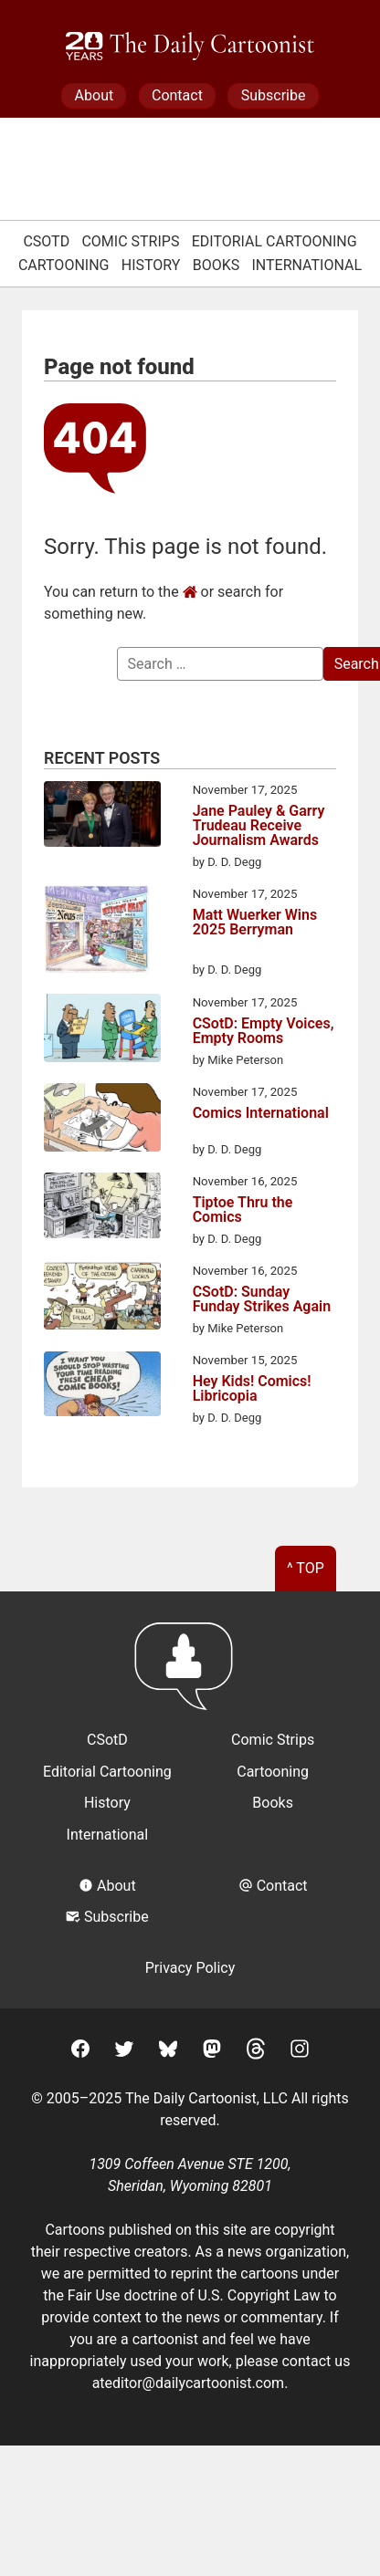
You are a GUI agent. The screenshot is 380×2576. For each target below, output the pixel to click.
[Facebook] (80, 2052)
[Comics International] (102, 1120)
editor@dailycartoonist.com (195, 2383)
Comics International (261, 1113)
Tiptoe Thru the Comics (243, 1210)
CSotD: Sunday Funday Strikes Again (262, 1299)
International (307, 265)
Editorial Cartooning (274, 241)
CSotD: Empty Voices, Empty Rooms (263, 1031)
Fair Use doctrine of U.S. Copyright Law (194, 2295)
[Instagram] (300, 2052)
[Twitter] (124, 2052)
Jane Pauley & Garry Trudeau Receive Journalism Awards (259, 826)
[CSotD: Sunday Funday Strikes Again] (102, 1299)
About (94, 95)
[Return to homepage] (190, 1675)
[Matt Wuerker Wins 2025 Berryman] (96, 932)
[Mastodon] (212, 2052)
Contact (177, 95)
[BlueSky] (168, 2052)
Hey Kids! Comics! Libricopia (252, 1388)
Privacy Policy (190, 1967)
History (151, 265)
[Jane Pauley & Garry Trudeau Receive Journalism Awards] (102, 817)
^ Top (305, 1568)
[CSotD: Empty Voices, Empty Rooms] (102, 1031)
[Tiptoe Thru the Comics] (102, 1209)
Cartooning (64, 265)
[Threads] (256, 2052)
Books (216, 265)
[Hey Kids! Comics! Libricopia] (102, 1387)
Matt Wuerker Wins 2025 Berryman (255, 923)
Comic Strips (130, 241)
